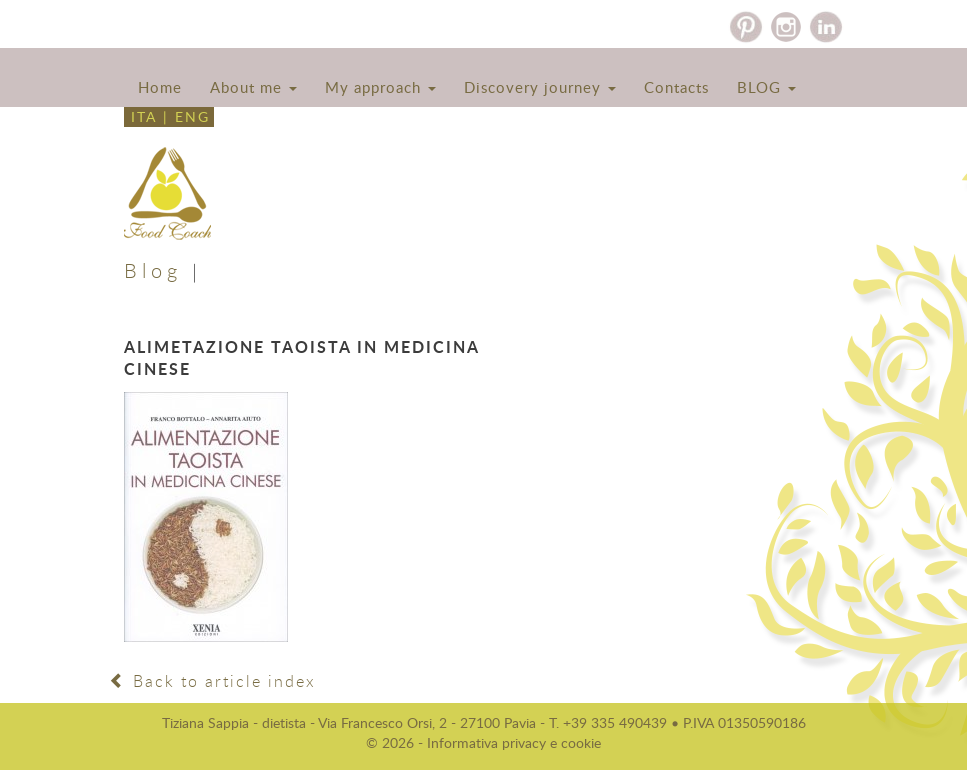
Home (160, 87)
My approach (380, 87)
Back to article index (212, 681)
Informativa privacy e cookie (514, 742)
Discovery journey (540, 87)
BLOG (766, 87)
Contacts (676, 87)
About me (253, 87)
